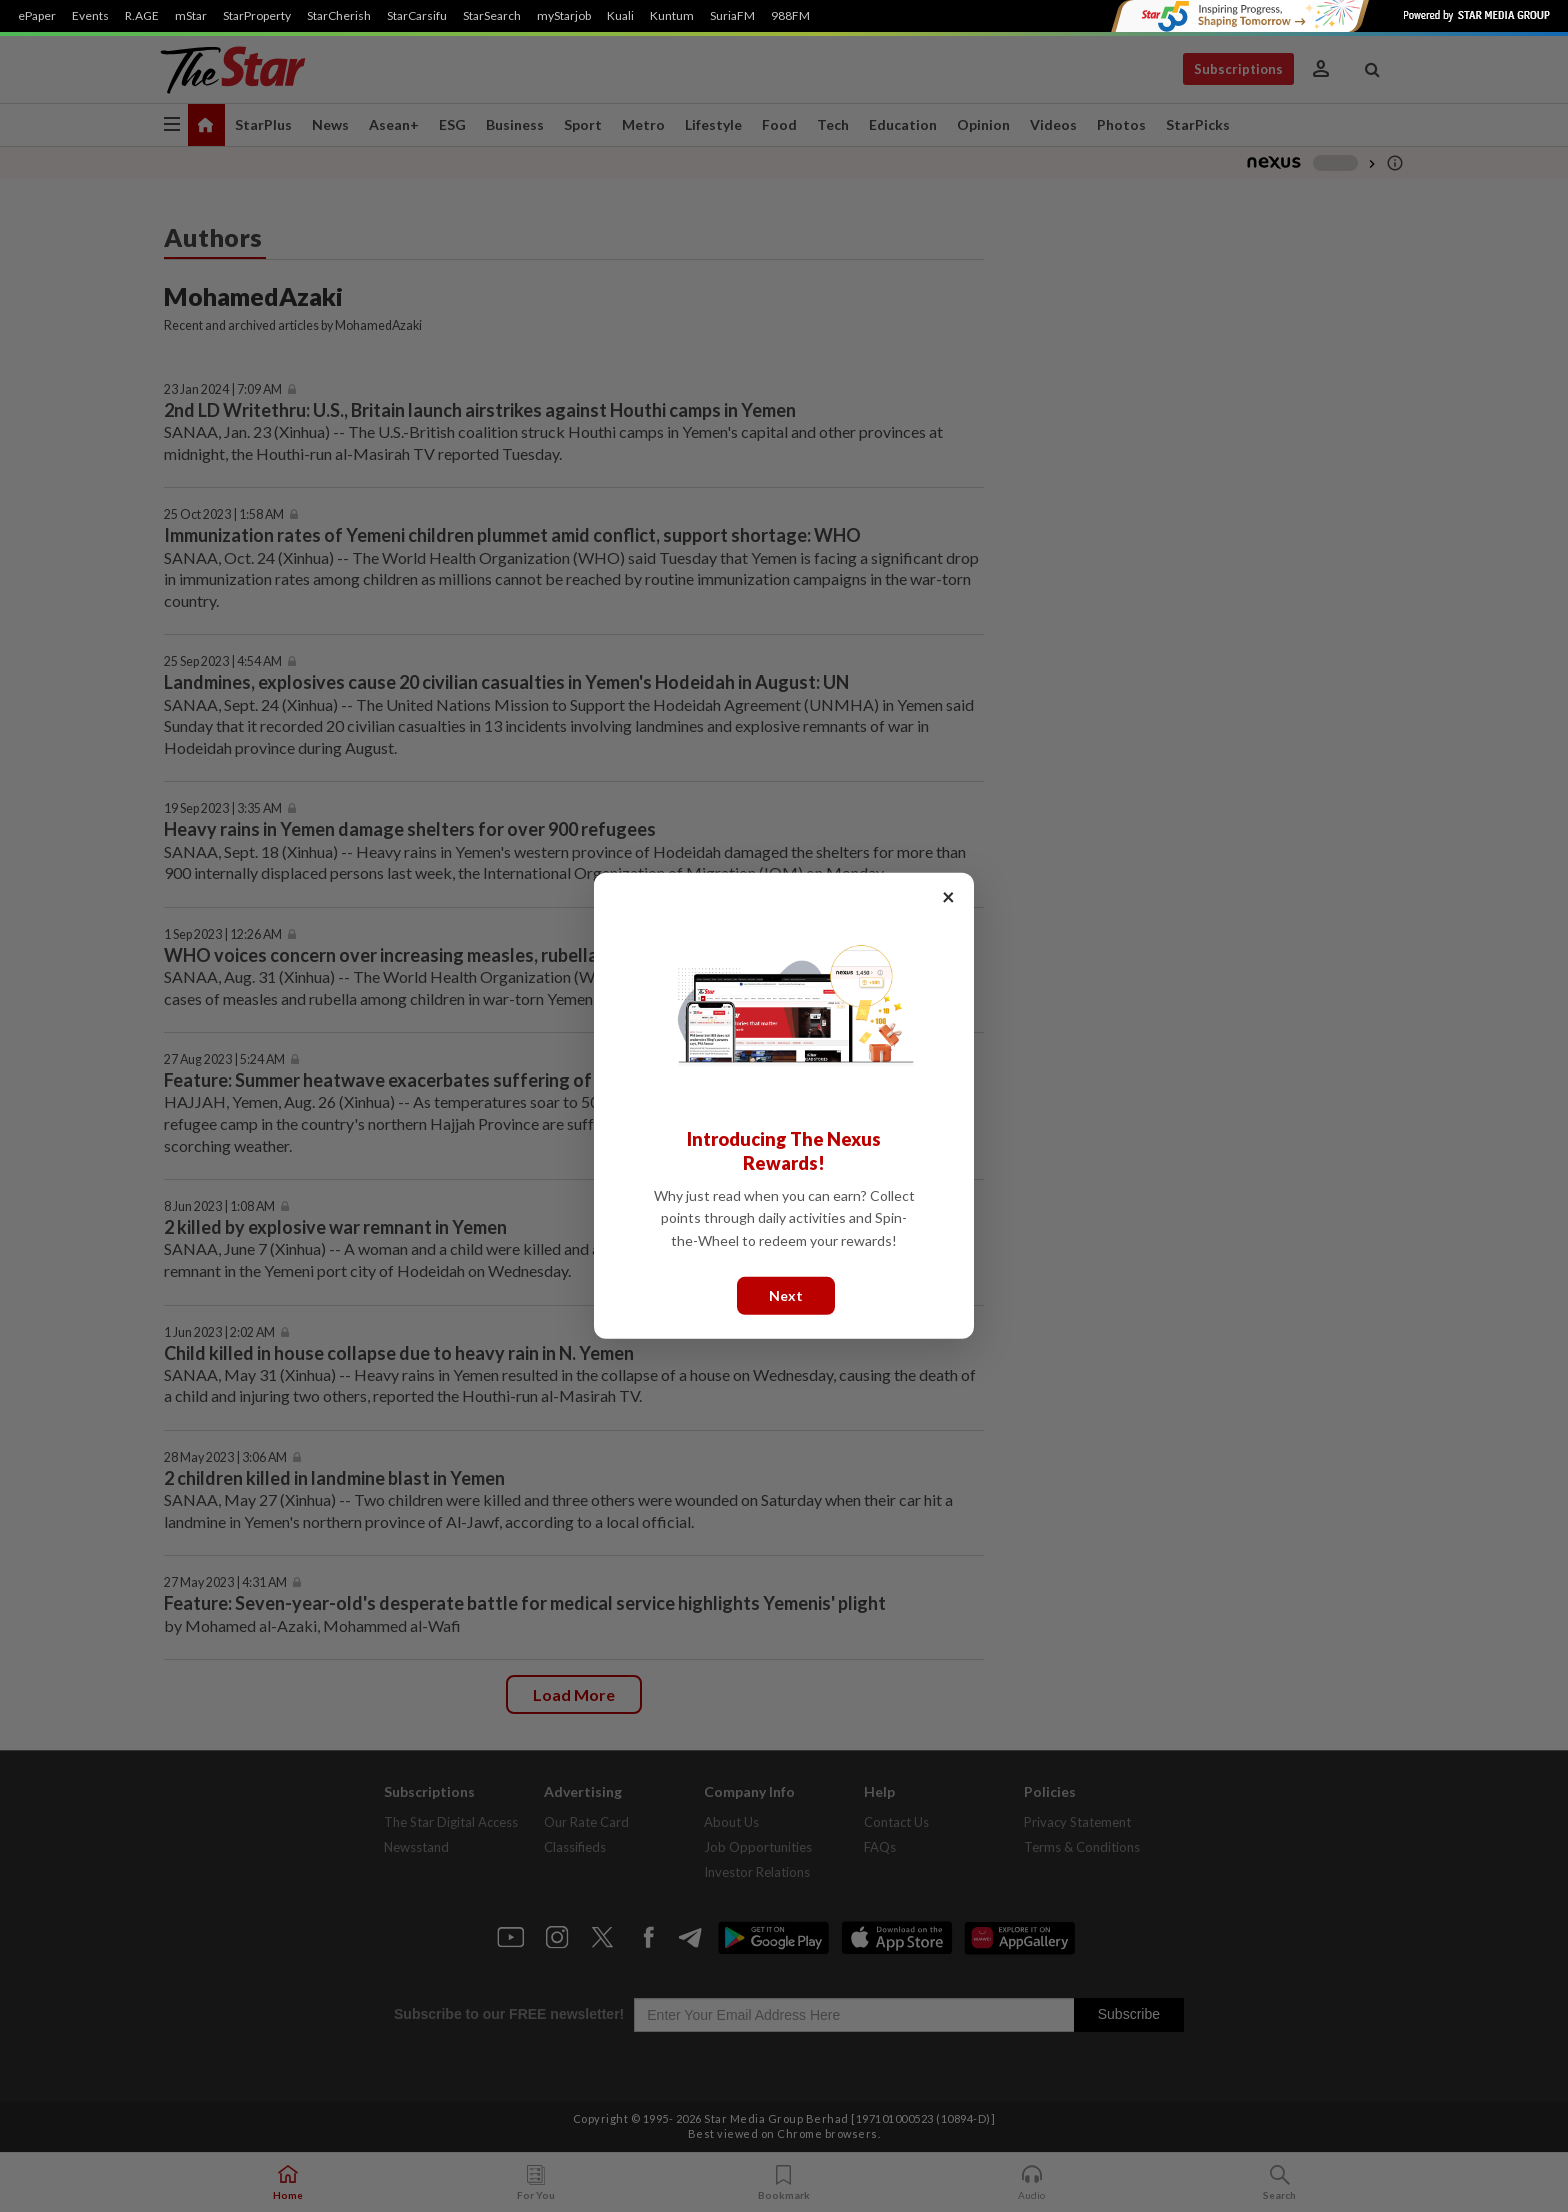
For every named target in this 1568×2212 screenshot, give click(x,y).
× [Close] (948, 896)
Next (786, 1295)
